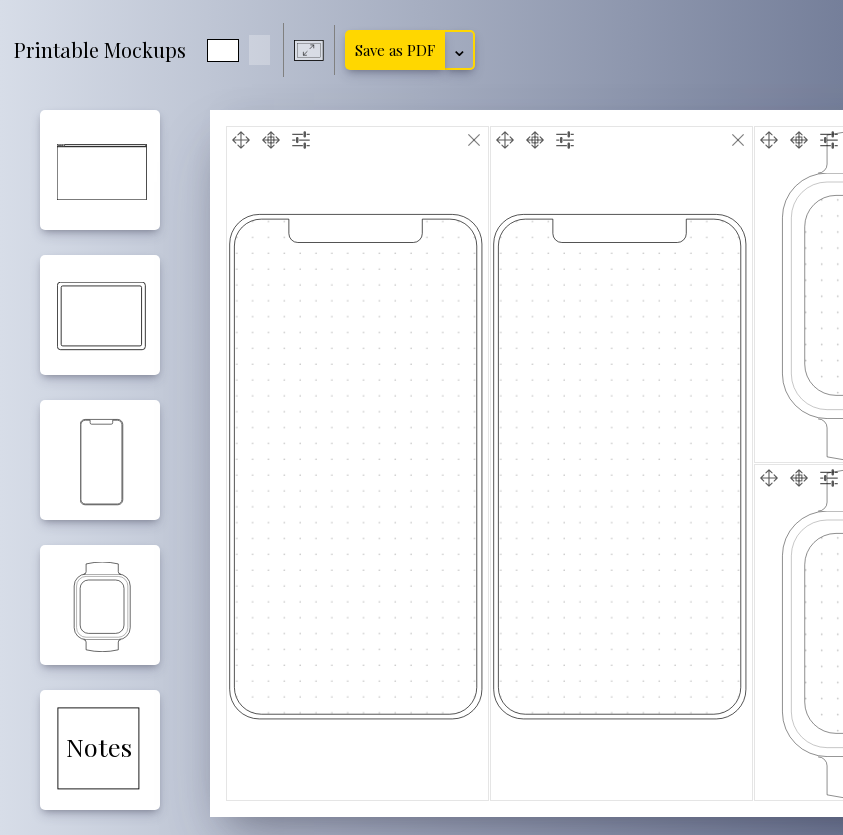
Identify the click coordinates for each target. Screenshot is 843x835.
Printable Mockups (100, 49)
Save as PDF (395, 50)
